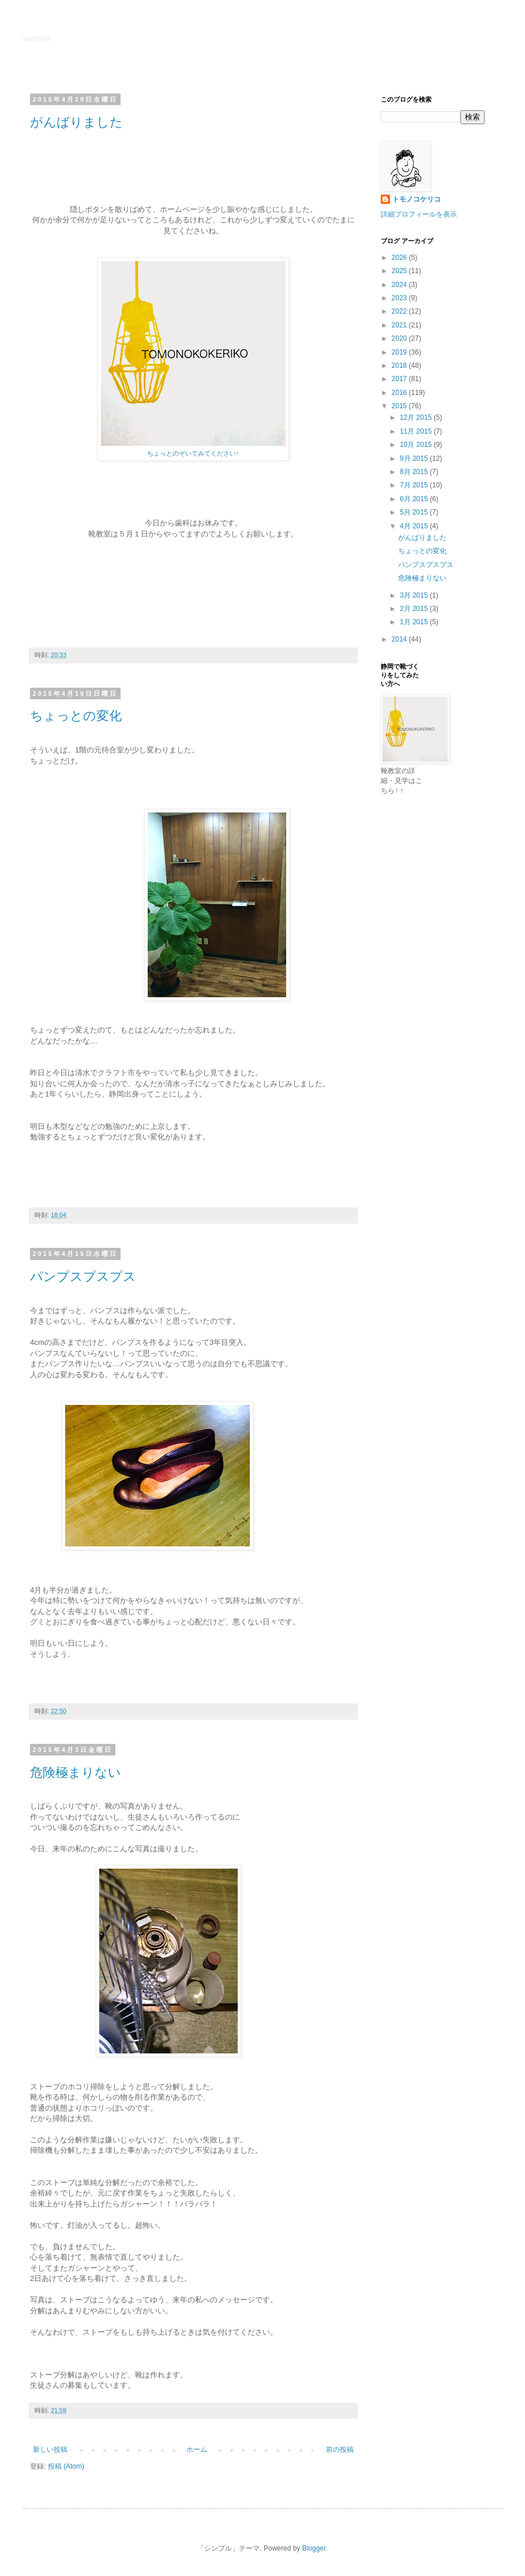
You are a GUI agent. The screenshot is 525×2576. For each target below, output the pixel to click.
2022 (400, 311)
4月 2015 (415, 526)
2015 (400, 406)
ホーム (196, 2449)
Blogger (314, 2548)
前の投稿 (340, 2449)
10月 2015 (417, 445)
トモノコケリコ (416, 199)
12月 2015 (417, 417)
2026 (400, 258)
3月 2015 (415, 595)
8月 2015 (415, 472)
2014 (400, 639)
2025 (400, 271)
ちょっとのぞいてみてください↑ (193, 453)
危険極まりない (75, 1772)
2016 (400, 393)
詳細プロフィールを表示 (419, 214)
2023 (400, 298)
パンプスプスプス (83, 1276)
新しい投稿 (50, 2449)
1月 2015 (415, 622)
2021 (400, 325)
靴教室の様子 (37, 39)
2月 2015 (415, 609)
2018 (400, 365)
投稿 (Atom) (66, 2466)
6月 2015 (415, 499)
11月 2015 (417, 431)
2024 (400, 285)
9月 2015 (415, 458)
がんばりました (76, 122)
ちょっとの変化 (76, 716)
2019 (400, 352)
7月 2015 (415, 485)
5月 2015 (415, 512)
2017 (400, 379)
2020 (400, 338)
